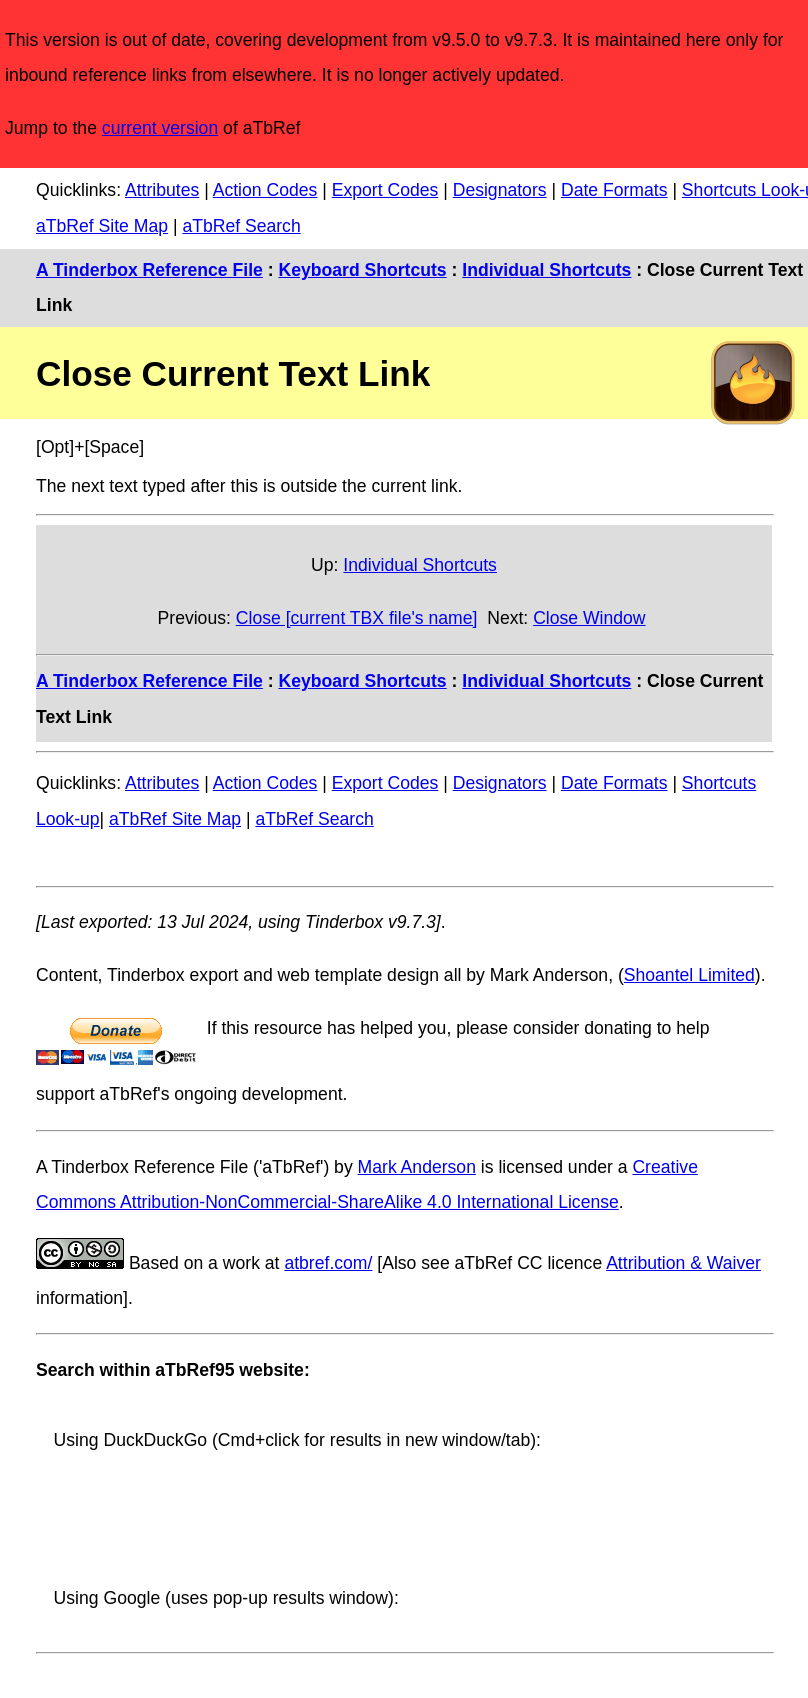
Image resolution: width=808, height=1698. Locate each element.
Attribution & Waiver (683, 1263)
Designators (500, 190)
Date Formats (614, 190)
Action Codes (265, 190)
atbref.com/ (328, 1263)
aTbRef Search (241, 226)
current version (160, 128)
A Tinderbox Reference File (149, 270)
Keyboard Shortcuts (362, 270)
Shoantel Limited (689, 975)
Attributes (162, 190)
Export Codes (385, 190)
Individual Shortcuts (546, 270)
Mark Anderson (417, 1167)
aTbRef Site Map (102, 226)
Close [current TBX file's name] (357, 618)
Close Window (589, 618)
